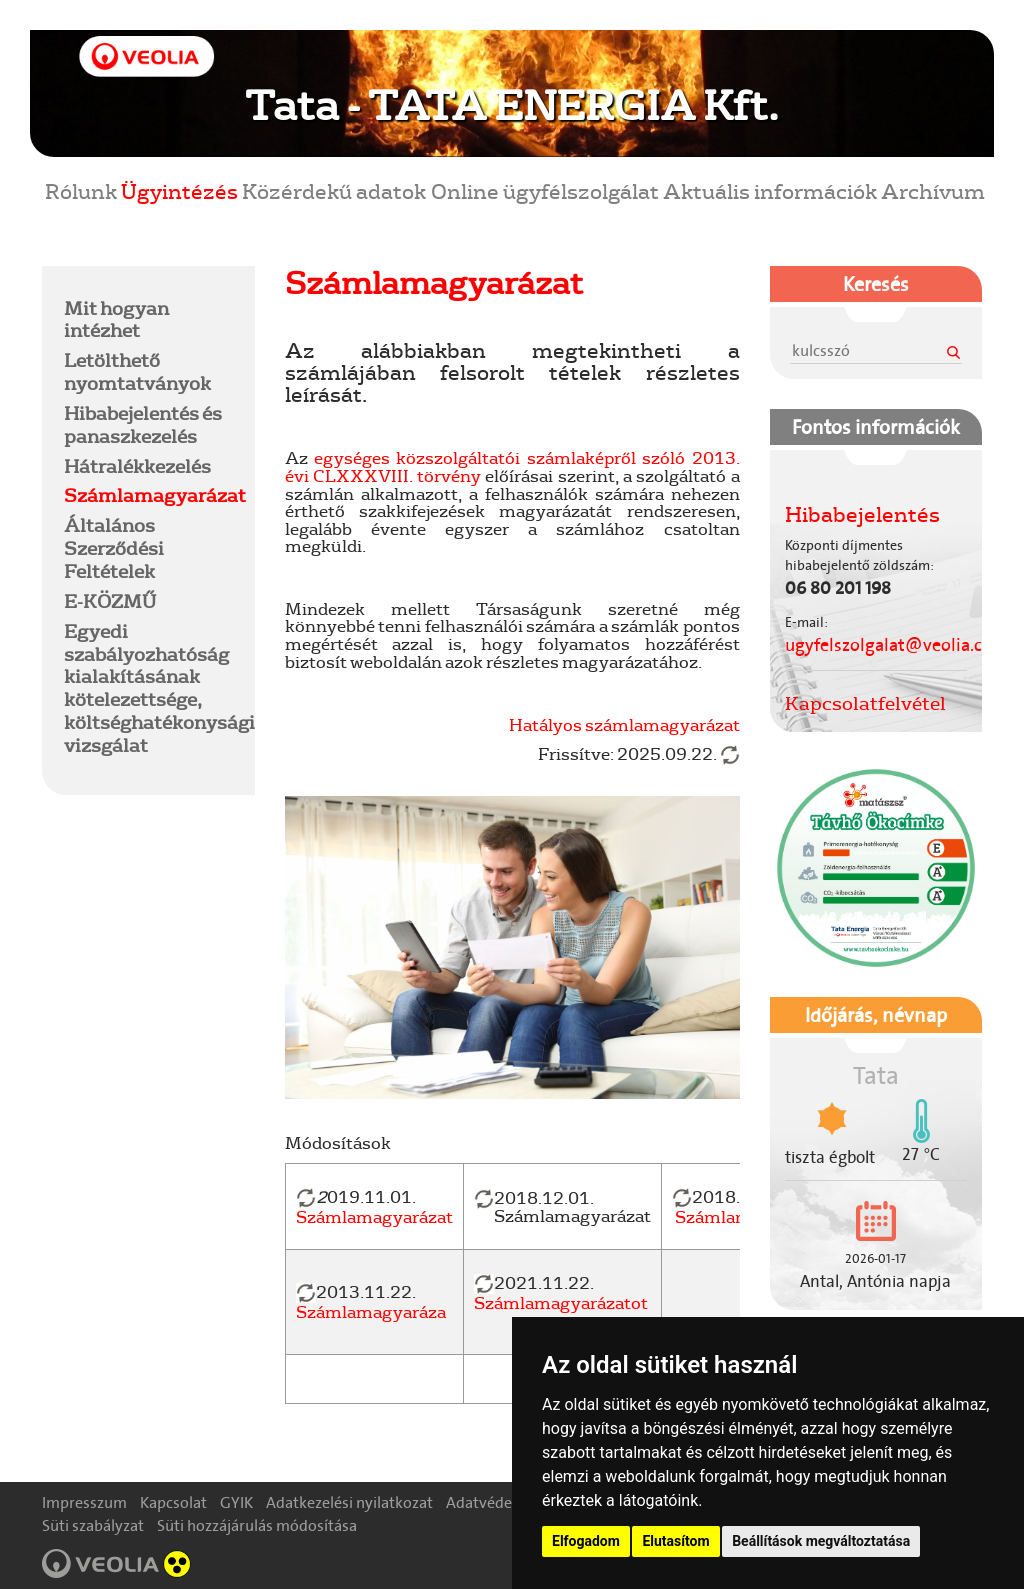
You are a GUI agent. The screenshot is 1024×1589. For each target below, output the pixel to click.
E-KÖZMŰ (110, 601)
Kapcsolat (173, 1502)
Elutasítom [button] (675, 1541)
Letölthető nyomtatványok (137, 371)
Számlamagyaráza (371, 1311)
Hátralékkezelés (137, 466)
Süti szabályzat (93, 1525)
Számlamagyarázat (155, 495)
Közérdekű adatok (334, 190)
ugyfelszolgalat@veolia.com (896, 645)
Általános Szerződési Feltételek (114, 548)
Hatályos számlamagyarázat (624, 724)
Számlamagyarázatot (561, 1302)
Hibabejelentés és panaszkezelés (143, 424)
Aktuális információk (770, 190)
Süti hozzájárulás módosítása (257, 1525)
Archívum (933, 190)
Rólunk (81, 190)
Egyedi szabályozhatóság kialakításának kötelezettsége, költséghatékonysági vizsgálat (159, 688)
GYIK (236, 1502)
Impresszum (84, 1502)
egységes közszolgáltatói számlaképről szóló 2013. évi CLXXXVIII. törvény (512, 466)
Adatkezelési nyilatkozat (349, 1502)
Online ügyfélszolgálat (545, 190)
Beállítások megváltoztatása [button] (821, 1541)
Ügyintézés (179, 190)
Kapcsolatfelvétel (865, 703)
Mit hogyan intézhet (116, 319)
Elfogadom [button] (586, 1541)
